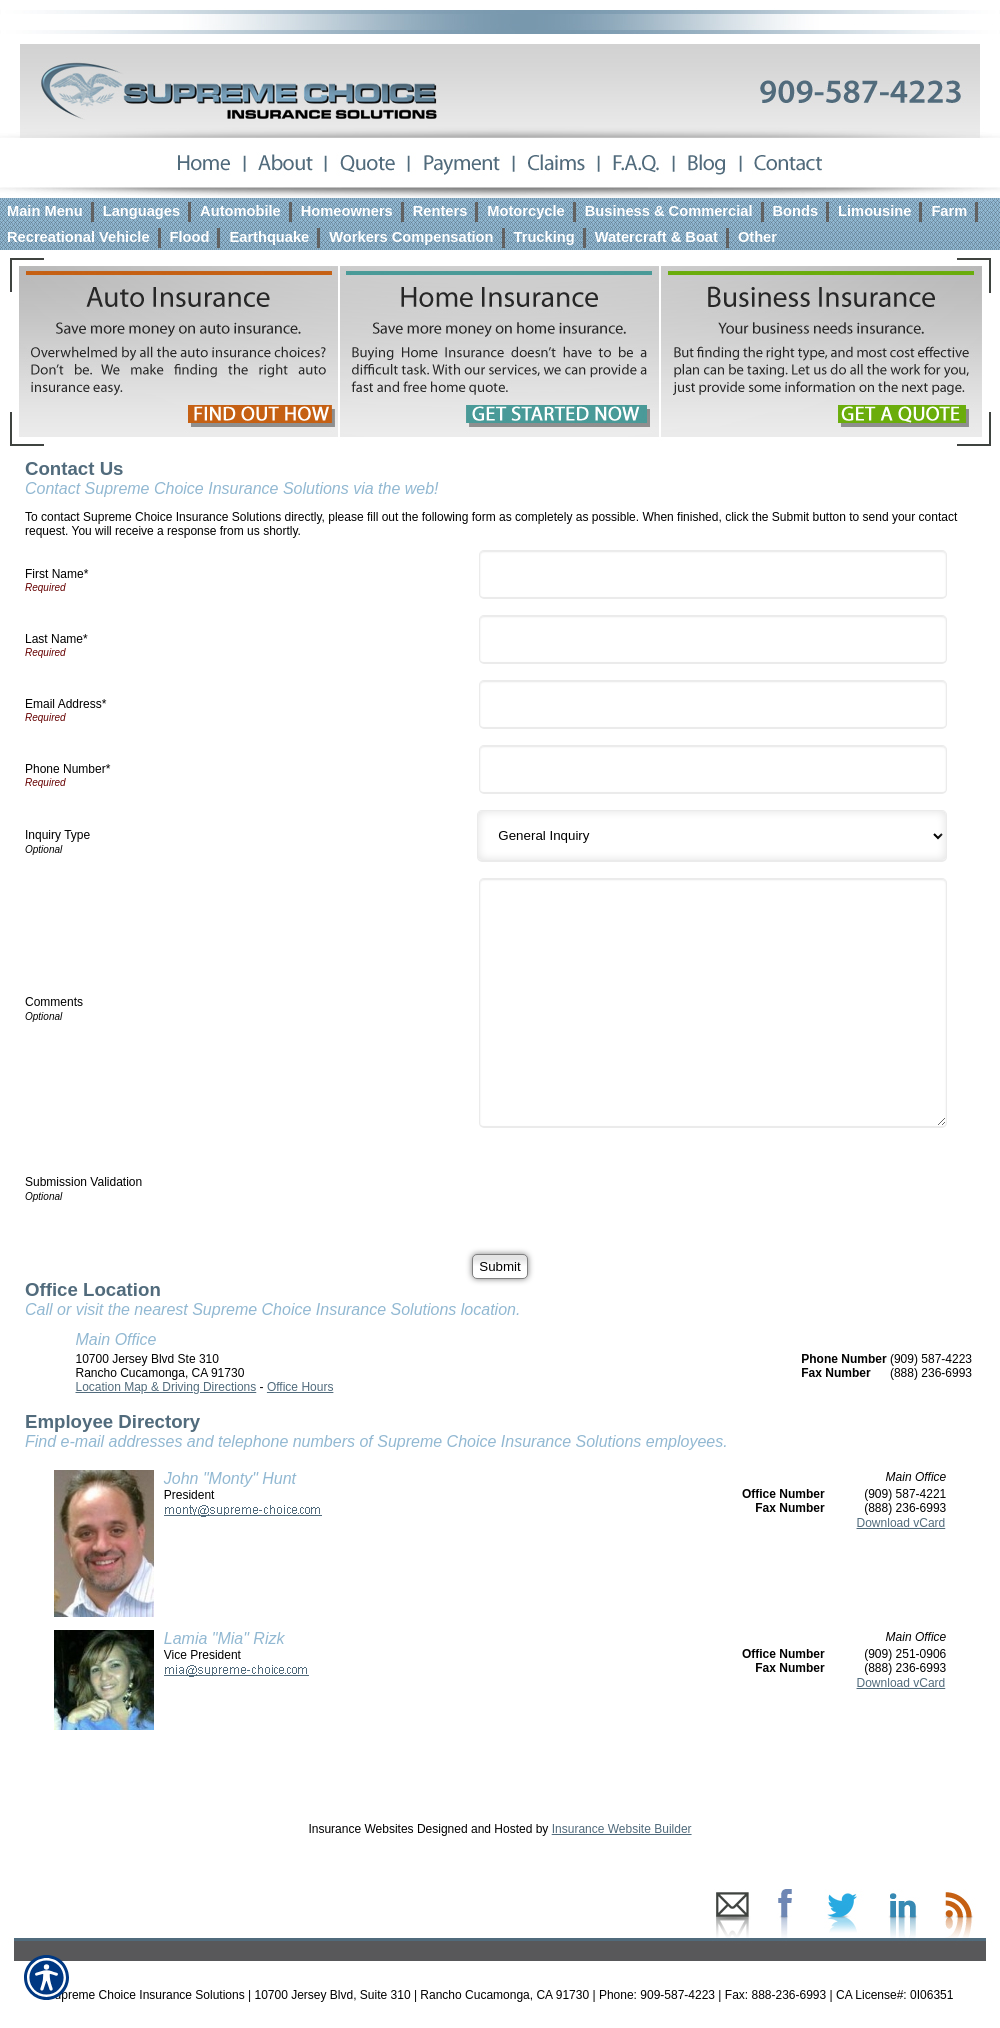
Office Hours (300, 1387)
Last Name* (56, 639)
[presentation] (638, 1183)
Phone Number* (67, 769)
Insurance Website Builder (622, 1829)
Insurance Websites (360, 1829)
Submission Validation (83, 1182)
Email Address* (65, 704)
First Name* (56, 574)
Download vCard (901, 1523)
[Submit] (499, 1266)
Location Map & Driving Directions (166, 1387)
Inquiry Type (57, 835)
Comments (54, 1002)
